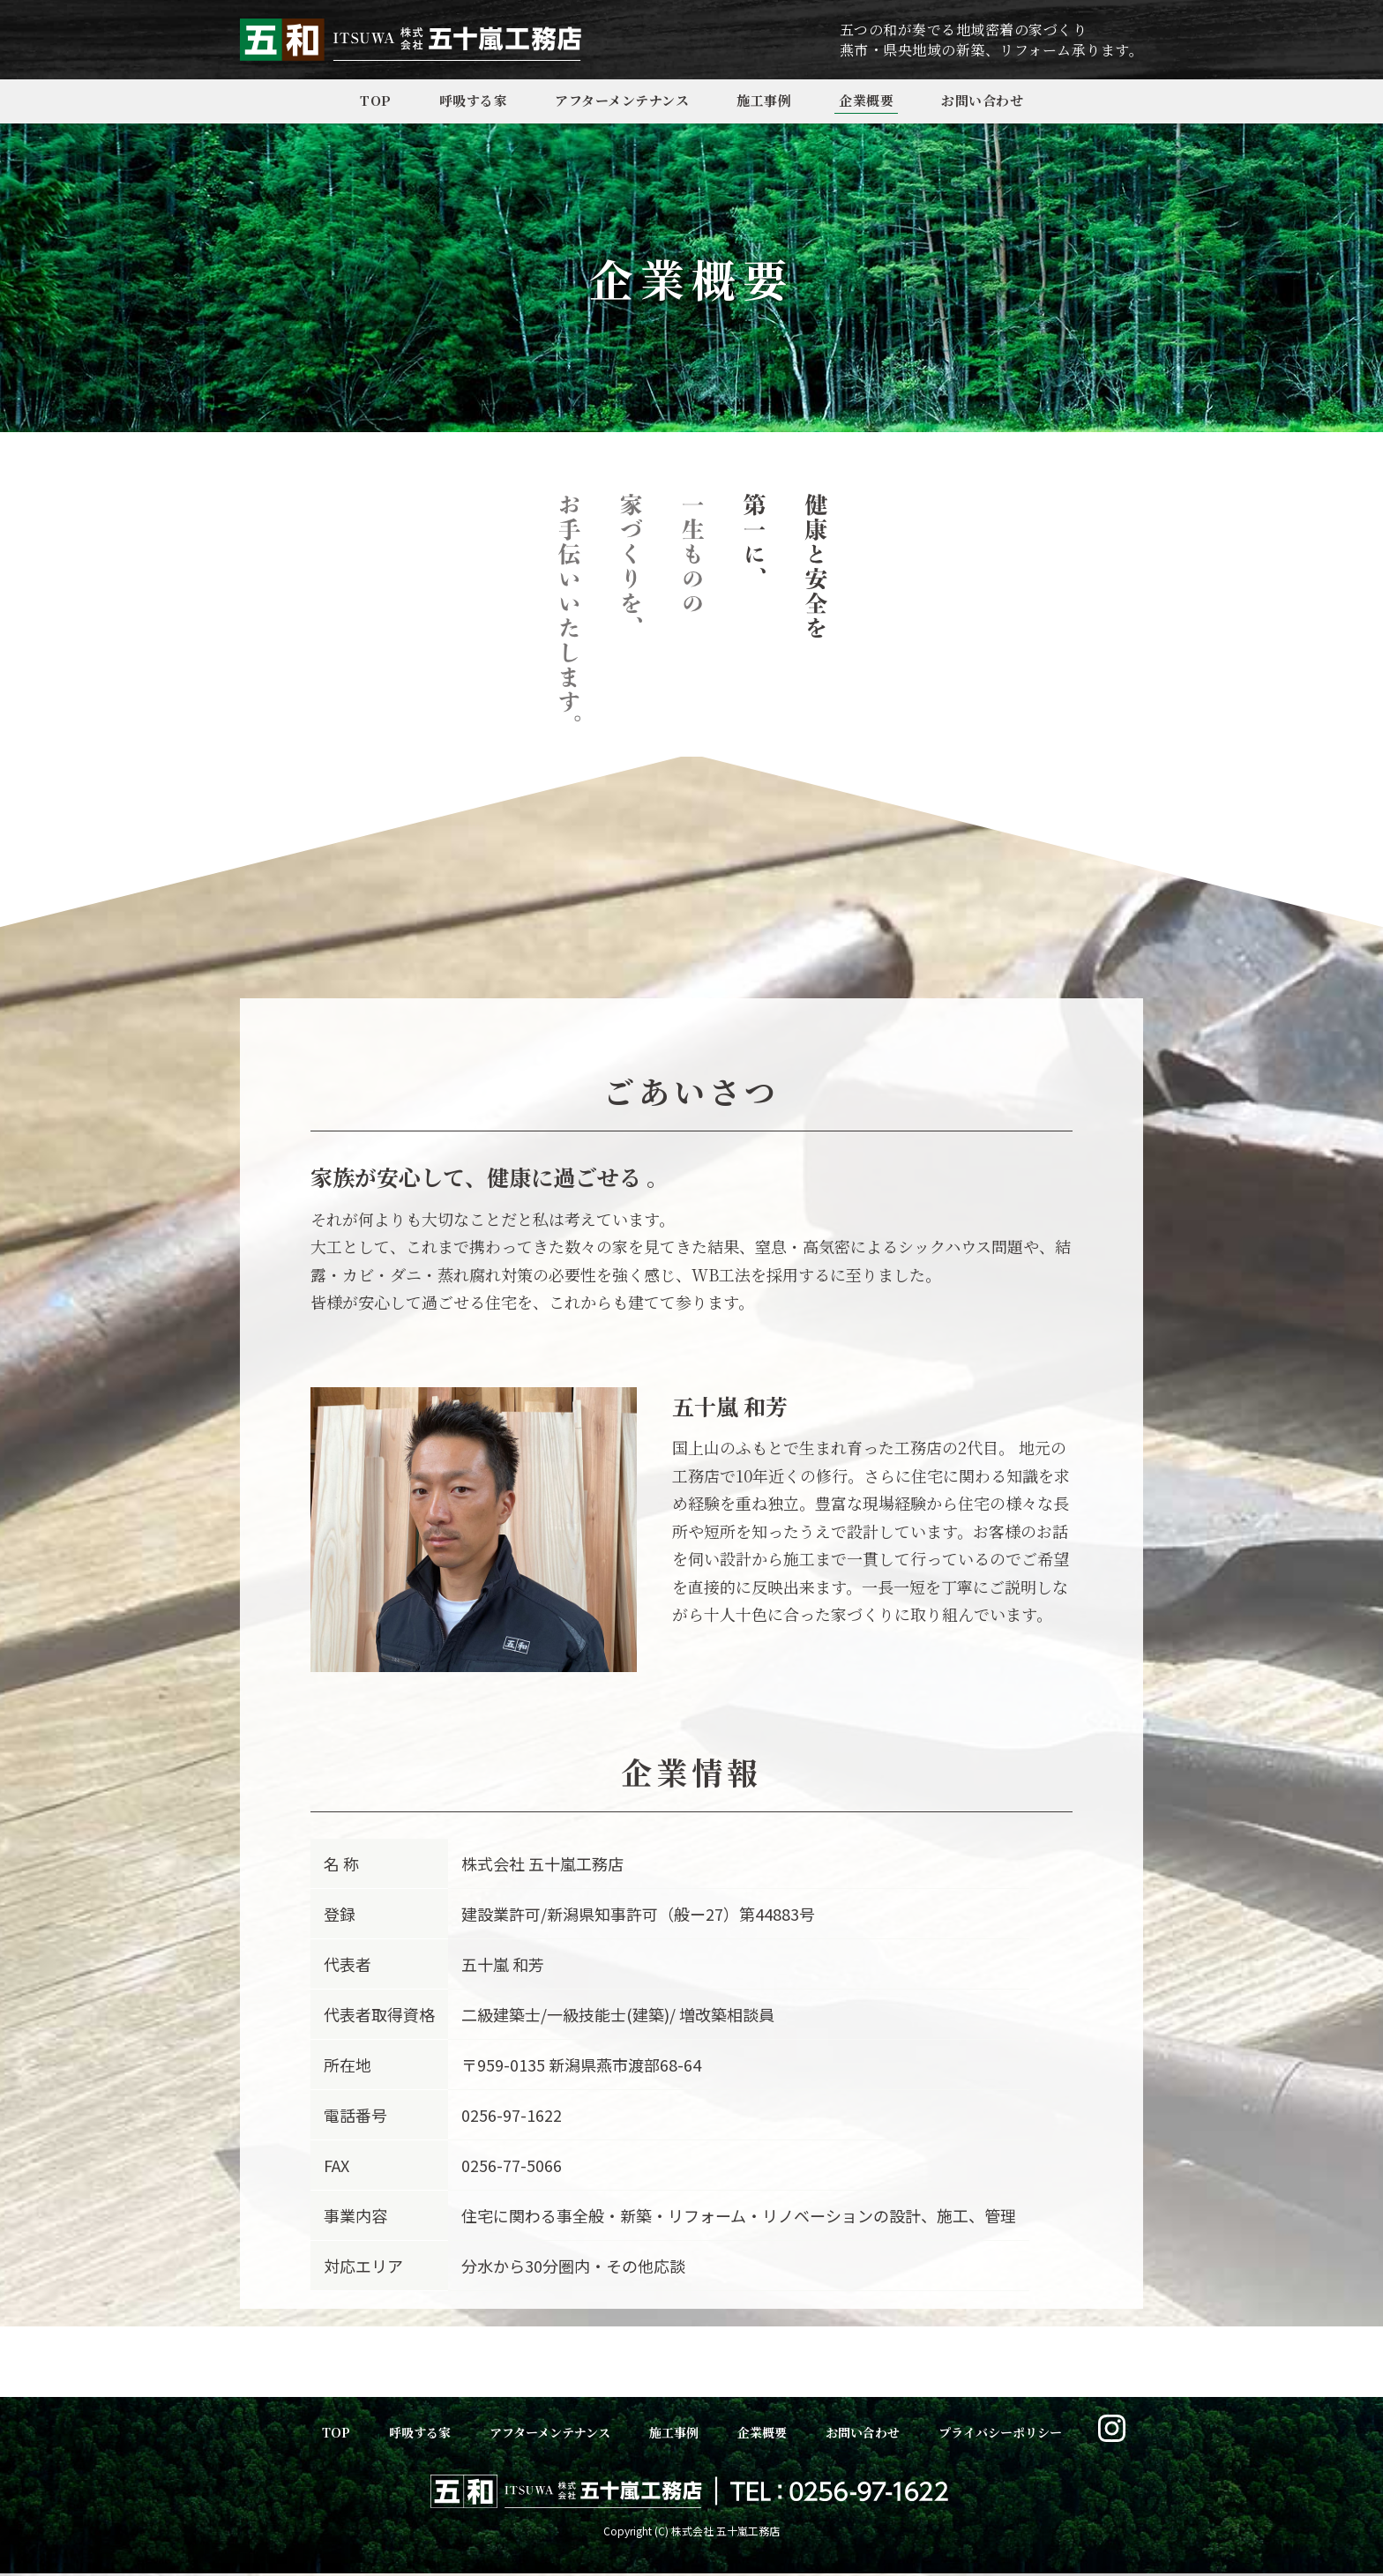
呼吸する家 (473, 100)
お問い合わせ (982, 100)
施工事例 (763, 100)
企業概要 (866, 100)
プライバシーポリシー (1000, 2432)
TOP (376, 100)
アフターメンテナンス (622, 100)
